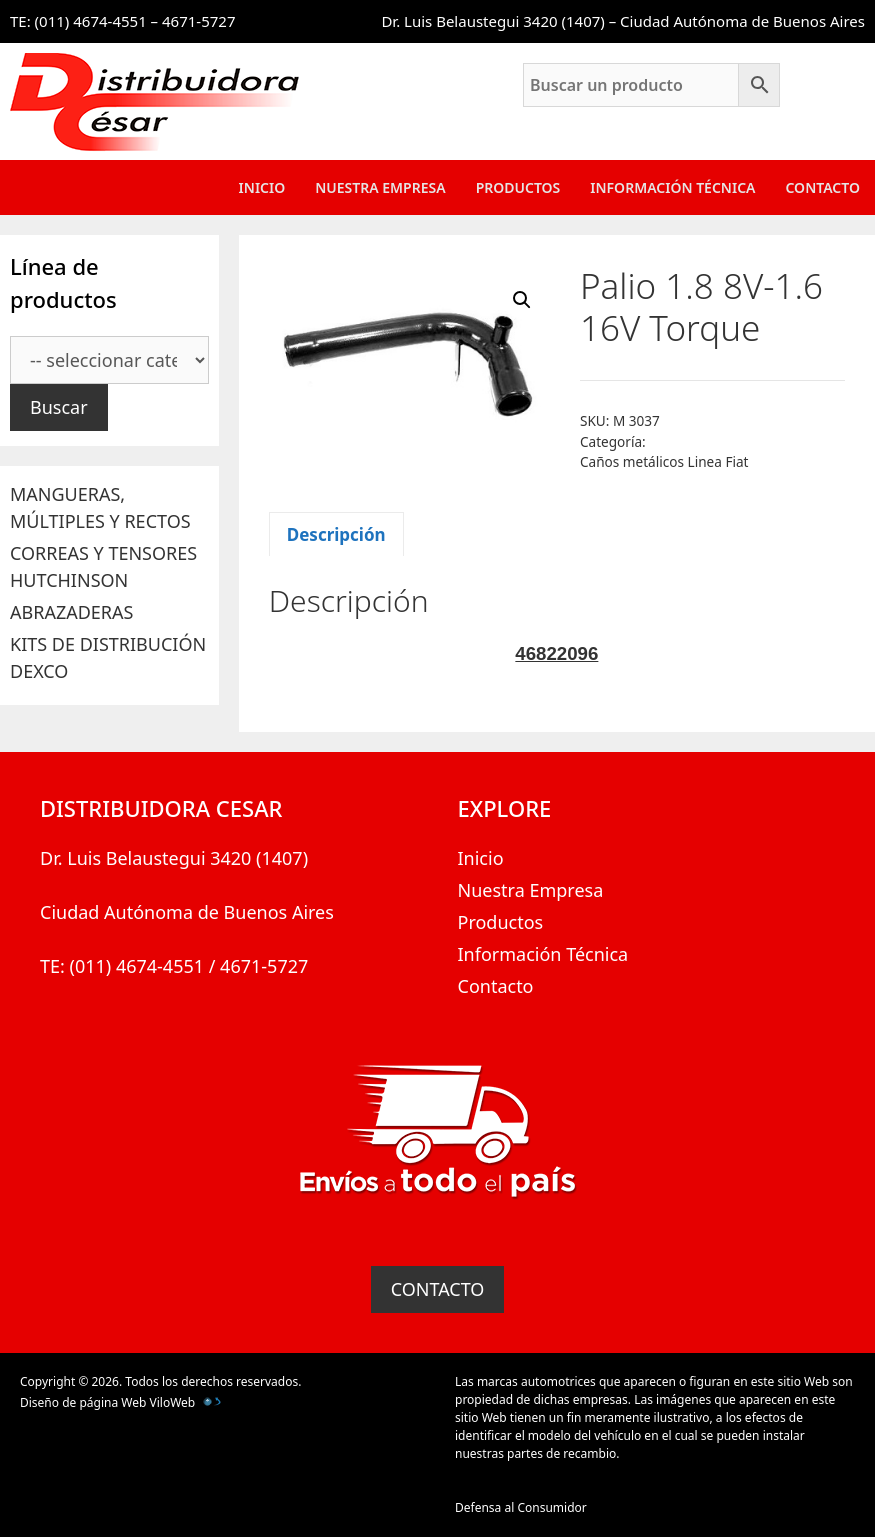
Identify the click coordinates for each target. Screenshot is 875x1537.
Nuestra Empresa (380, 187)
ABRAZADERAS (71, 612)
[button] (522, 300)
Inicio (262, 187)
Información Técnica (672, 187)
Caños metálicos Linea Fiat (664, 461)
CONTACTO (438, 1289)
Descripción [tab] (336, 534)
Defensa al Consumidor (521, 1507)
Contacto (822, 187)
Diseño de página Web (83, 1402)
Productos (518, 187)
